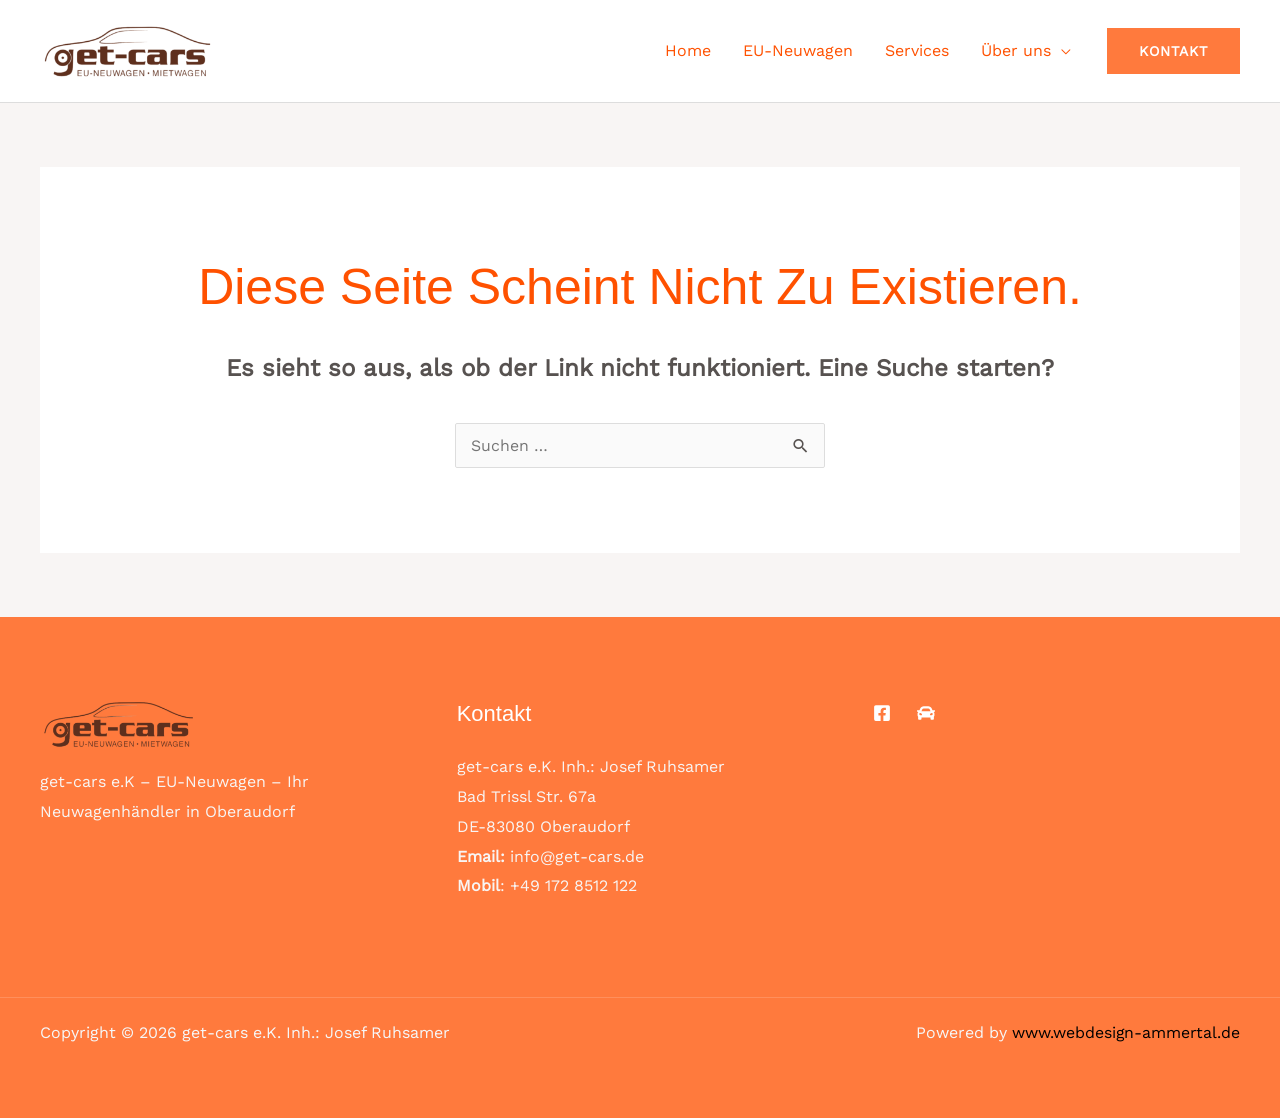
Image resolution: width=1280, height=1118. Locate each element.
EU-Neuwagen (798, 50)
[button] (1173, 51)
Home (688, 50)
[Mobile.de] (926, 713)
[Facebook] (882, 713)
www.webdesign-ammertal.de (1125, 1032)
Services (917, 50)
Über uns (1016, 50)
